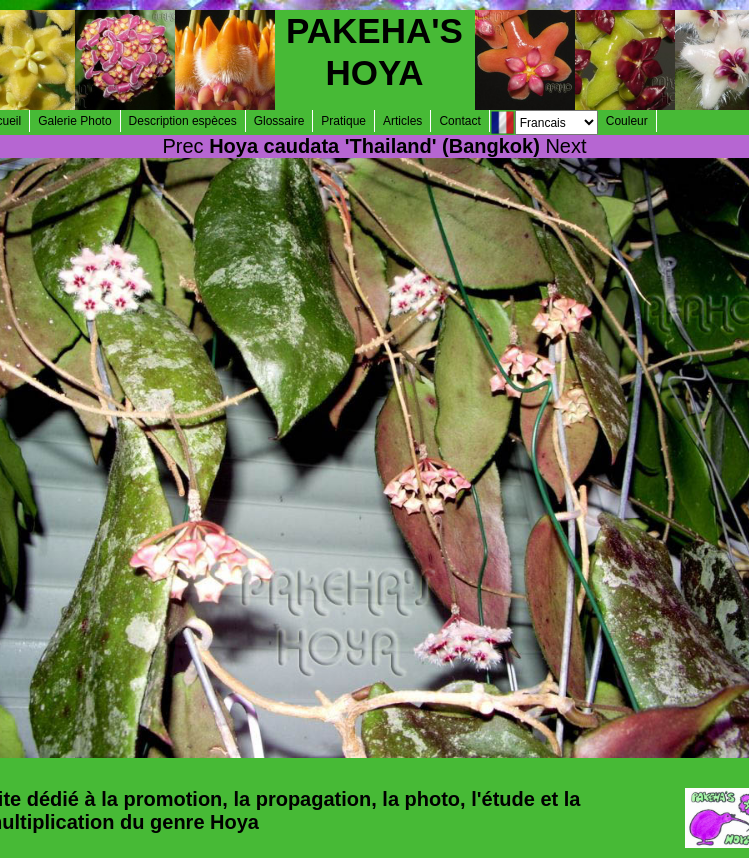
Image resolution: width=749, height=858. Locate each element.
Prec (182, 146)
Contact (459, 121)
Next (565, 146)
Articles (402, 121)
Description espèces (183, 121)
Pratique (343, 121)
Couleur (627, 121)
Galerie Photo (74, 121)
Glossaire (279, 121)
